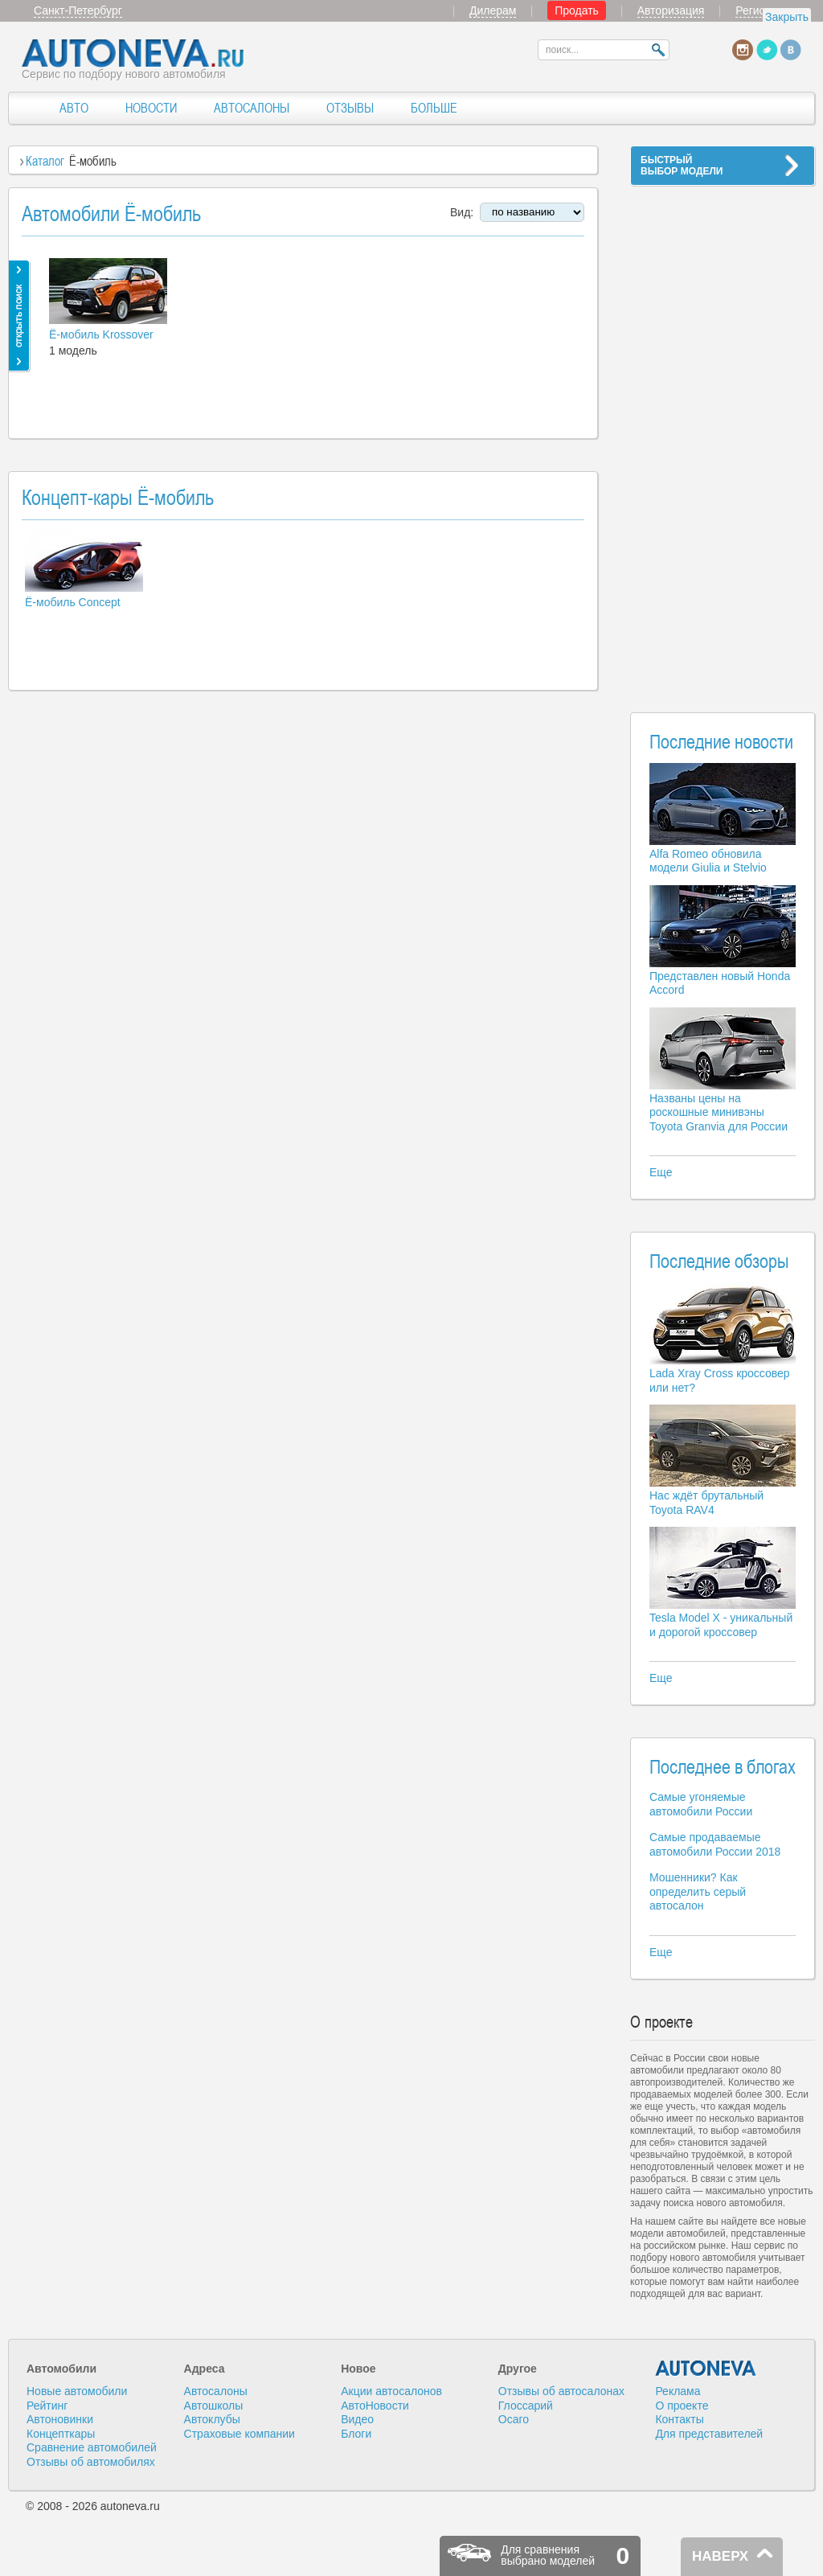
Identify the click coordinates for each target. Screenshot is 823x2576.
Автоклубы (212, 2419)
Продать (577, 10)
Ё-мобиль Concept (73, 602)
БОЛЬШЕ (434, 108)
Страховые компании (239, 2433)
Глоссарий (525, 2405)
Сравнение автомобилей (92, 2447)
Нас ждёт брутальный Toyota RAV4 (706, 1502)
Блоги (356, 2433)
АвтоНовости (375, 2405)
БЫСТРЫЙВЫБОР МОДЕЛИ (682, 165)
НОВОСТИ (151, 108)
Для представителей (709, 2433)
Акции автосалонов (391, 2391)
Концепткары (61, 2433)
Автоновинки (60, 2419)
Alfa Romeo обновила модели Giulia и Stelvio (708, 861)
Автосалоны (216, 2391)
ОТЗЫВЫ (350, 108)
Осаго (513, 2419)
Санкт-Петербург (78, 10)
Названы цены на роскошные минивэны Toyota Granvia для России (718, 1112)
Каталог (45, 161)
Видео (357, 2419)
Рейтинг (47, 2405)
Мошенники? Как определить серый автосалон (697, 1891)
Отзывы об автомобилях (91, 2461)
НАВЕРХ (720, 2556)
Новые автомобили (77, 2391)
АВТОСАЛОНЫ (251, 108)
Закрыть (787, 16)
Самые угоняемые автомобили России (700, 1804)
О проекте (681, 2405)
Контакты (679, 2419)
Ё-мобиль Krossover (101, 334)
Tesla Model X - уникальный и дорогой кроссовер (720, 1625)
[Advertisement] (722, 439)
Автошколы (214, 2405)
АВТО (73, 108)
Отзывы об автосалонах (561, 2391)
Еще (661, 1172)
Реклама (677, 2391)
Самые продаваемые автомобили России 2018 (714, 1844)
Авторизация (671, 10)
